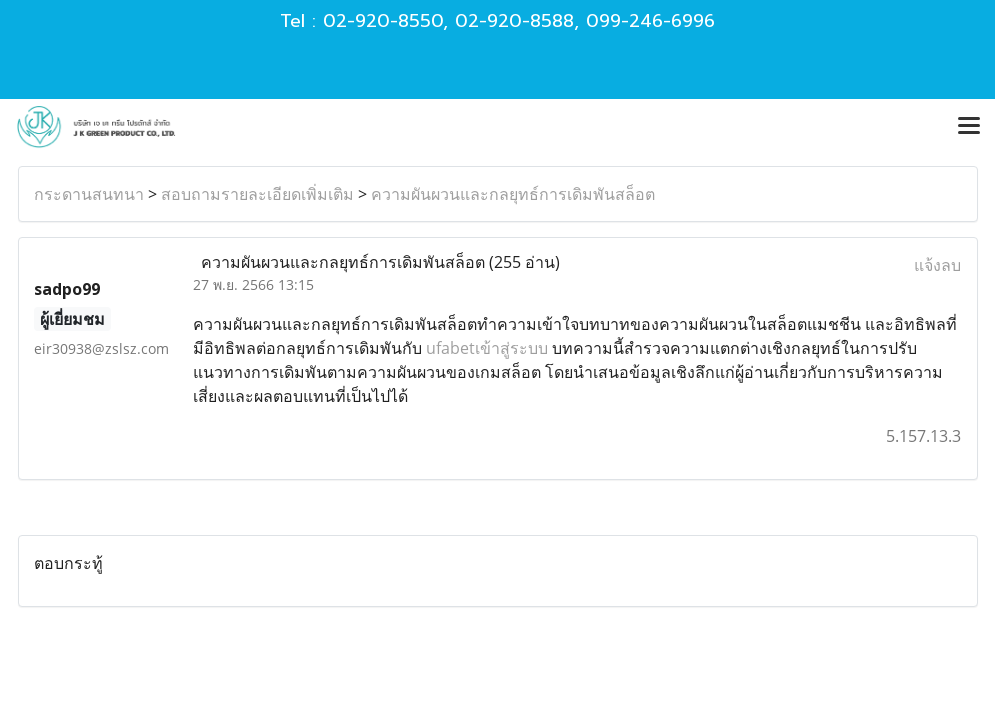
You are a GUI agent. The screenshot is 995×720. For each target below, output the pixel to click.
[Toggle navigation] (969, 127)
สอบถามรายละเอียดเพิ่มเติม (257, 194)
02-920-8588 (514, 21)
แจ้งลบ (937, 265)
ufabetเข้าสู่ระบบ (487, 348)
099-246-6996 (650, 21)
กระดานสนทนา (89, 194)
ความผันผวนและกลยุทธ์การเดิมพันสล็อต (513, 194)
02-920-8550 (383, 21)
